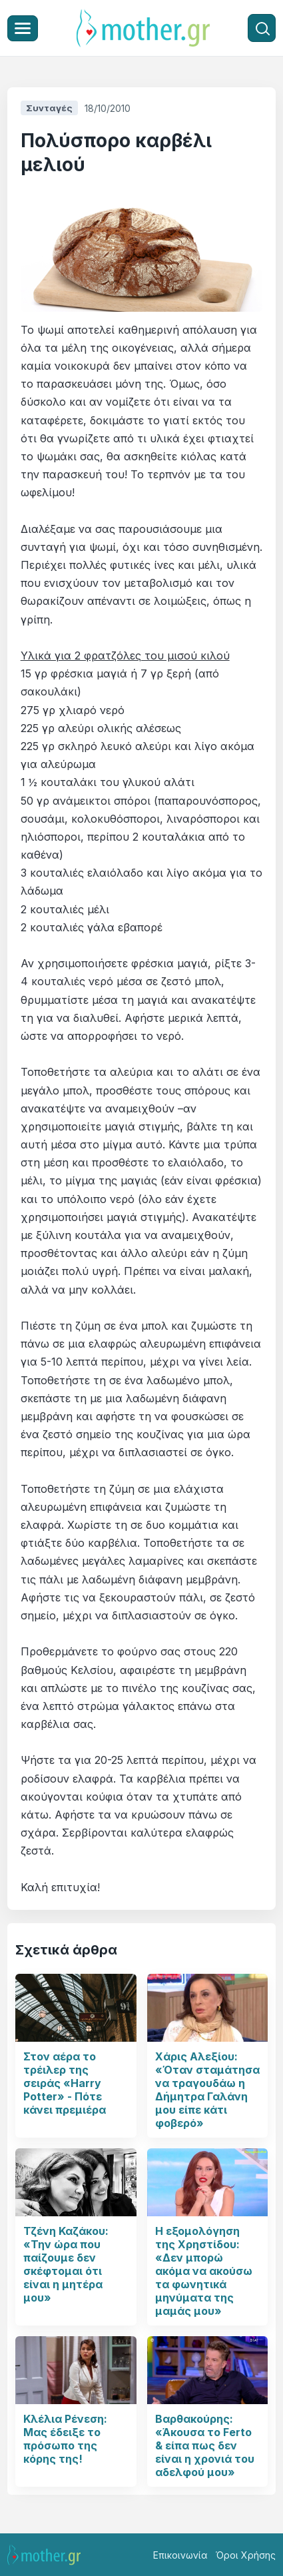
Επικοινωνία (180, 2555)
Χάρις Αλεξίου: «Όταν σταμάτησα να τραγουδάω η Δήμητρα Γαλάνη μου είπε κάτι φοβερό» (207, 2090)
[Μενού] (22, 28)
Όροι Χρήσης (246, 2555)
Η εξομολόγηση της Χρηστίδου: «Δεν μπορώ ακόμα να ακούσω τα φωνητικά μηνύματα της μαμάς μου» (203, 2271)
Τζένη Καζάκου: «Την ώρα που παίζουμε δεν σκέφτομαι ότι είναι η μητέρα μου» (66, 2264)
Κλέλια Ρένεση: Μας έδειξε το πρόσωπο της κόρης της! (65, 2438)
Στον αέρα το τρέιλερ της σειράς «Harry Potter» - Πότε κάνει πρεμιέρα (64, 2083)
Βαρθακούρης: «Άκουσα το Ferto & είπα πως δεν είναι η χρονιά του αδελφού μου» (204, 2445)
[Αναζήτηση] (262, 28)
